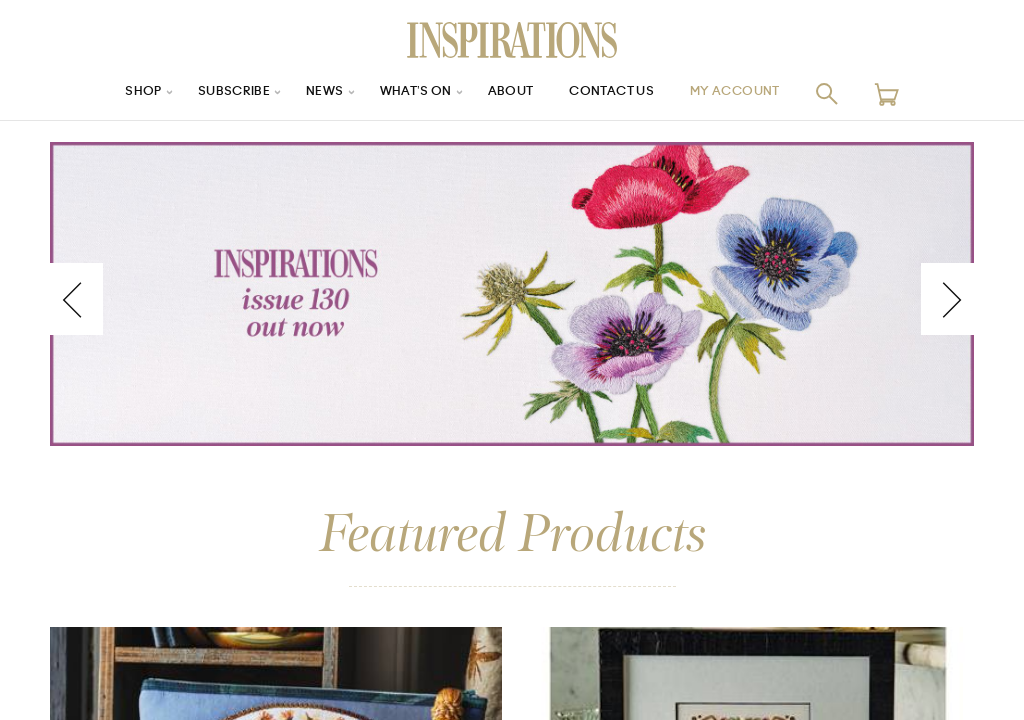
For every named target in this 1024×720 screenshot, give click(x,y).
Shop (113, 93)
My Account (761, 93)
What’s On (409, 93)
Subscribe (212, 93)
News (310, 93)
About (512, 93)
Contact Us (623, 93)
